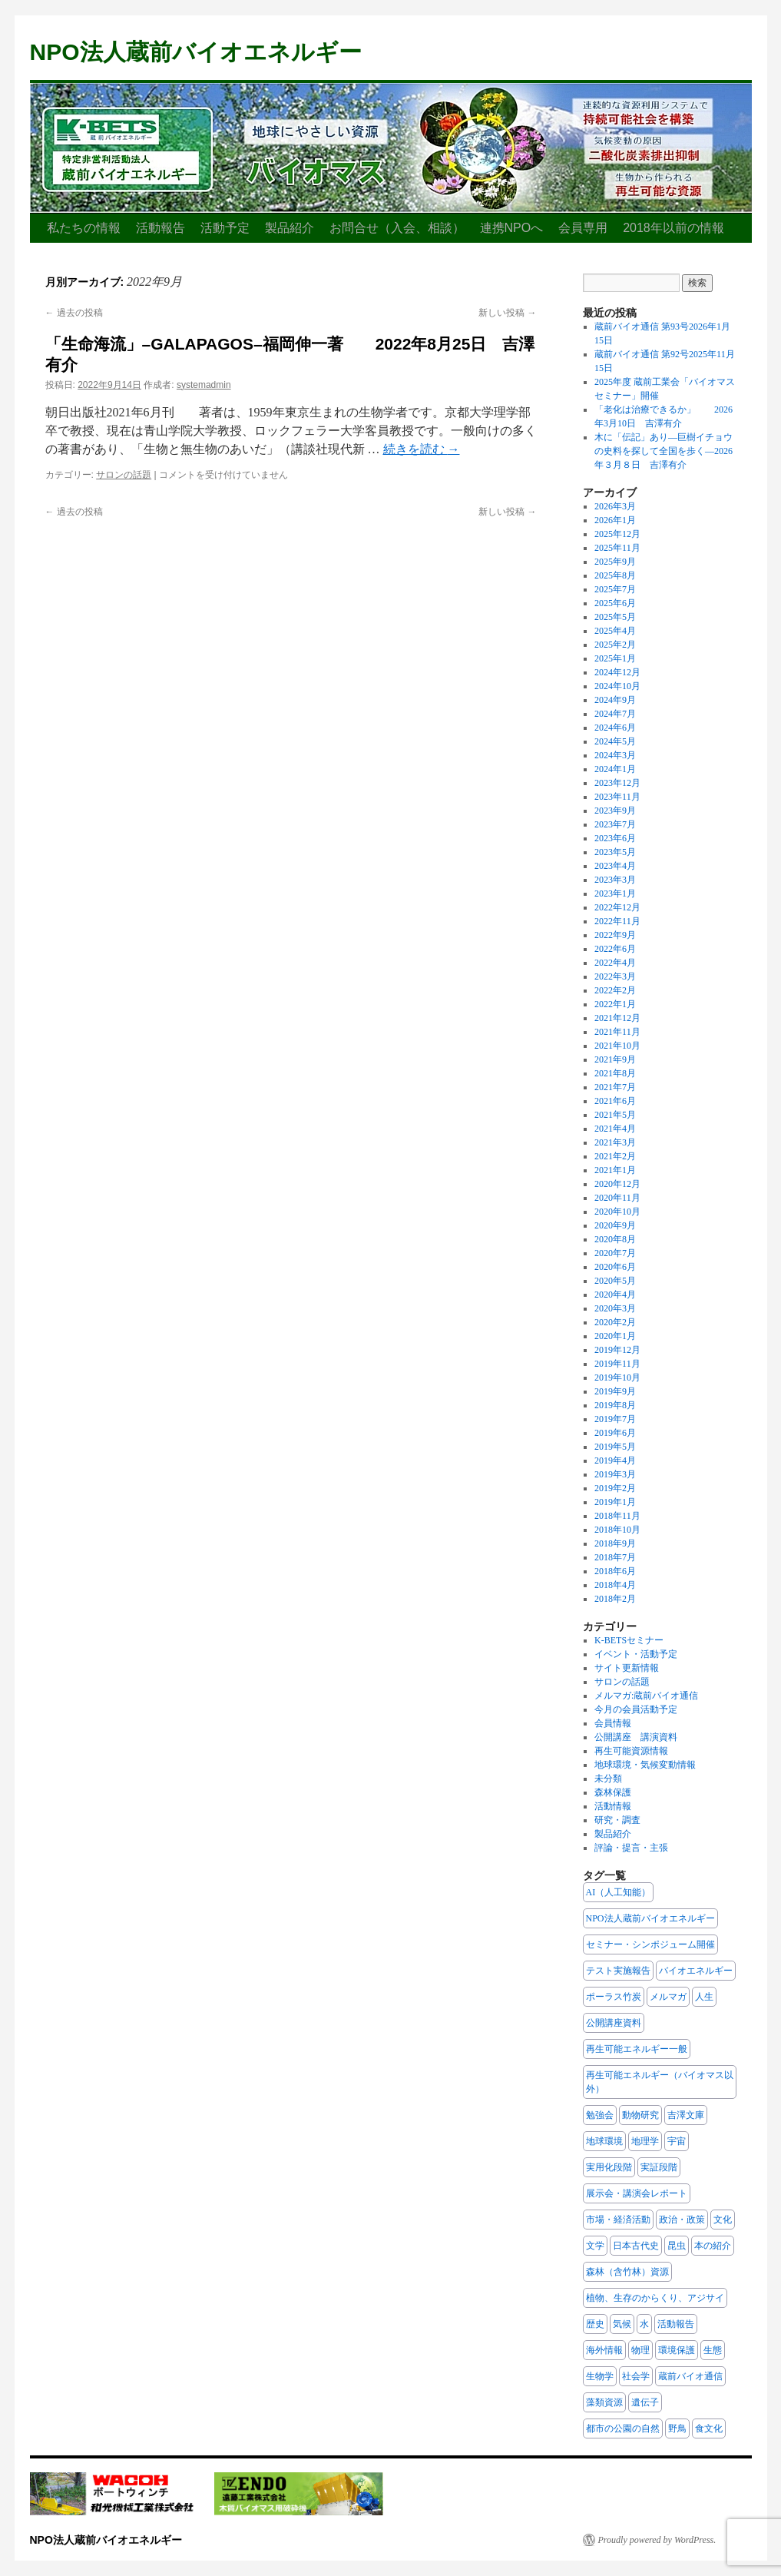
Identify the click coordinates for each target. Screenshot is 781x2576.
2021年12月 (617, 1018)
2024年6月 (615, 727)
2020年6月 (615, 1266)
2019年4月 (615, 1460)
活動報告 (160, 227)
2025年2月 (615, 644)
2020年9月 (615, 1225)
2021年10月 (617, 1045)
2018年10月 (617, 1529)
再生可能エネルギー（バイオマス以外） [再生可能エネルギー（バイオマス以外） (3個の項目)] (659, 2082)
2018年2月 (615, 1598)
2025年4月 (615, 630)
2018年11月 (617, 1515)
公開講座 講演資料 (635, 1737)
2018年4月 (615, 1585)
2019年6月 (615, 1432)
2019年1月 (615, 1502)
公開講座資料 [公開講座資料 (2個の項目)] (613, 2022)
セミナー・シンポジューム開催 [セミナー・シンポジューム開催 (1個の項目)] (650, 1944)
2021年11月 (617, 1031)
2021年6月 (615, 1101)
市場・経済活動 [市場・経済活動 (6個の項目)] (618, 2219)
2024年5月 (615, 741)
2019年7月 (615, 1419)
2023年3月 (615, 879)
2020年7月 (615, 1253)
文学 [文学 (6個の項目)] (595, 2245)
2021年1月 (615, 1170)
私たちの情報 (84, 227)
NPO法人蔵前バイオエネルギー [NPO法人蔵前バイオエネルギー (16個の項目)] (650, 1918)
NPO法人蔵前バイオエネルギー (196, 52)
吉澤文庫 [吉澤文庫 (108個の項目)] (685, 2115)
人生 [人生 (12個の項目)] (704, 1996)
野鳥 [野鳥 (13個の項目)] (677, 2428)
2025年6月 (615, 603)
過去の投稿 (74, 312)
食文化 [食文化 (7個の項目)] (709, 2428)
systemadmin (204, 385)
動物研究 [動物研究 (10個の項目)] (640, 2115)
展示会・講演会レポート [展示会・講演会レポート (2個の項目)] (636, 2193)
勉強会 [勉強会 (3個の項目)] (600, 2115)
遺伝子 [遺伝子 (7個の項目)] (645, 2402)
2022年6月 (615, 948)
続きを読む (421, 449)
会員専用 (582, 227)
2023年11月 (617, 796)
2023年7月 (615, 824)
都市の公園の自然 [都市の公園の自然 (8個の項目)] (623, 2428)
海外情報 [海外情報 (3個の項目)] (604, 2350)
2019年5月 (615, 1446)
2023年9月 (615, 810)
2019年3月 (615, 1474)
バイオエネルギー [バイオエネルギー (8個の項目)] (696, 1970)
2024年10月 (617, 686)
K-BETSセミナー (629, 1640)
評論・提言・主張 (631, 1847)
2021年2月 (615, 1156)
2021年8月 (615, 1073)
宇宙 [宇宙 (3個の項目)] (676, 2141)
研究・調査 (617, 1820)
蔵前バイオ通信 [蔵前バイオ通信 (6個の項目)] (690, 2376)
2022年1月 (615, 1004)
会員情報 (612, 1723)
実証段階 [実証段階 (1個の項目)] (658, 2167)
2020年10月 (617, 1211)
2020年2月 (615, 1322)
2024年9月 (615, 700)
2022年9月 (615, 935)
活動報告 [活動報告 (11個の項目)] (675, 2324)
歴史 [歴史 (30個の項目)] (595, 2324)
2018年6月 (615, 1571)
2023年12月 (617, 782)
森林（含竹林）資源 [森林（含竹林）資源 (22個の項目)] (627, 2271)
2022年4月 (615, 962)
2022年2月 (615, 990)
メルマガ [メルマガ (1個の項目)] (668, 1996)
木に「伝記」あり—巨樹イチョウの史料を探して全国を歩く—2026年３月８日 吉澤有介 (663, 451)
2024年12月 (617, 672)
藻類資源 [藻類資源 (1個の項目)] (604, 2402)
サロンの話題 (123, 474)
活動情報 (612, 1806)
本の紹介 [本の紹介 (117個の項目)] (712, 2245)
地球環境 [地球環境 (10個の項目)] (604, 2141)
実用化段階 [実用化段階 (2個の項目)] (609, 2167)
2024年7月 (615, 713)
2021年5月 (615, 1114)
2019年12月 (617, 1349)
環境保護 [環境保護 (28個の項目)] (676, 2350)
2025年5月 (615, 617)
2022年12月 (617, 907)
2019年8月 (615, 1405)
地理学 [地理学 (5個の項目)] (645, 2141)
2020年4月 (615, 1294)
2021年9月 (615, 1059)
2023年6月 (615, 838)
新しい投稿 (507, 312)
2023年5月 (615, 852)
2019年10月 (617, 1377)
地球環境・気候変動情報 (645, 1764)
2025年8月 (615, 575)
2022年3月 (615, 976)
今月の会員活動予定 (635, 1709)
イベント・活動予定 (635, 1654)
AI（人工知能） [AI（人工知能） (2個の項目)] (618, 1892)
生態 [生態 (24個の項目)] (712, 2350)
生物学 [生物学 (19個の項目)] (600, 2376)
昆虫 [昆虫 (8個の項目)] (676, 2245)
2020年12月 (617, 1184)
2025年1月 (615, 658)
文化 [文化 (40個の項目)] (722, 2219)
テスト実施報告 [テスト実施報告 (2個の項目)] (618, 1970)
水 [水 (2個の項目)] (644, 2324)
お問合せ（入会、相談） (397, 227)
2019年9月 (615, 1391)
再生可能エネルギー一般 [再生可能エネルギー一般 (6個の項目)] (636, 2049)
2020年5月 (615, 1280)
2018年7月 (615, 1557)
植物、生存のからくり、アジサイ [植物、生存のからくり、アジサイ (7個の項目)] (655, 2298)
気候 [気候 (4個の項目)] (622, 2324)
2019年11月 (617, 1363)
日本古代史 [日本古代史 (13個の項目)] (636, 2245)
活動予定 (225, 227)
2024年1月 (615, 769)
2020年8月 (615, 1239)
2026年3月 (615, 506)
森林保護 (612, 1792)
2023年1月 (615, 893)
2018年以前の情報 (673, 227)
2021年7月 (615, 1087)
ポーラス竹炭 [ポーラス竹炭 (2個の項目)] (613, 1996)
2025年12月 (617, 534)
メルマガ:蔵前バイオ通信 (646, 1695)
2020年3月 (615, 1308)
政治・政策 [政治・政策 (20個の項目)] (682, 2219)
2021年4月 (615, 1128)
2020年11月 (617, 1197)
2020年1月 (615, 1336)
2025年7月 (615, 589)
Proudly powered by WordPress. (657, 2540)
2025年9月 (615, 561)
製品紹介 (289, 227)
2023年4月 (615, 865)
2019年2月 (615, 1488)
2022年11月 (617, 921)
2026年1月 (615, 520)
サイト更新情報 (626, 1668)
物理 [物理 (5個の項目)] (640, 2350)
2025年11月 (617, 547)
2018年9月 (615, 1543)
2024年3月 (615, 755)
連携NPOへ (512, 227)
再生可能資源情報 (631, 1751)
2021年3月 (615, 1142)
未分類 (608, 1778)
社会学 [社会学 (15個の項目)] (636, 2376)
